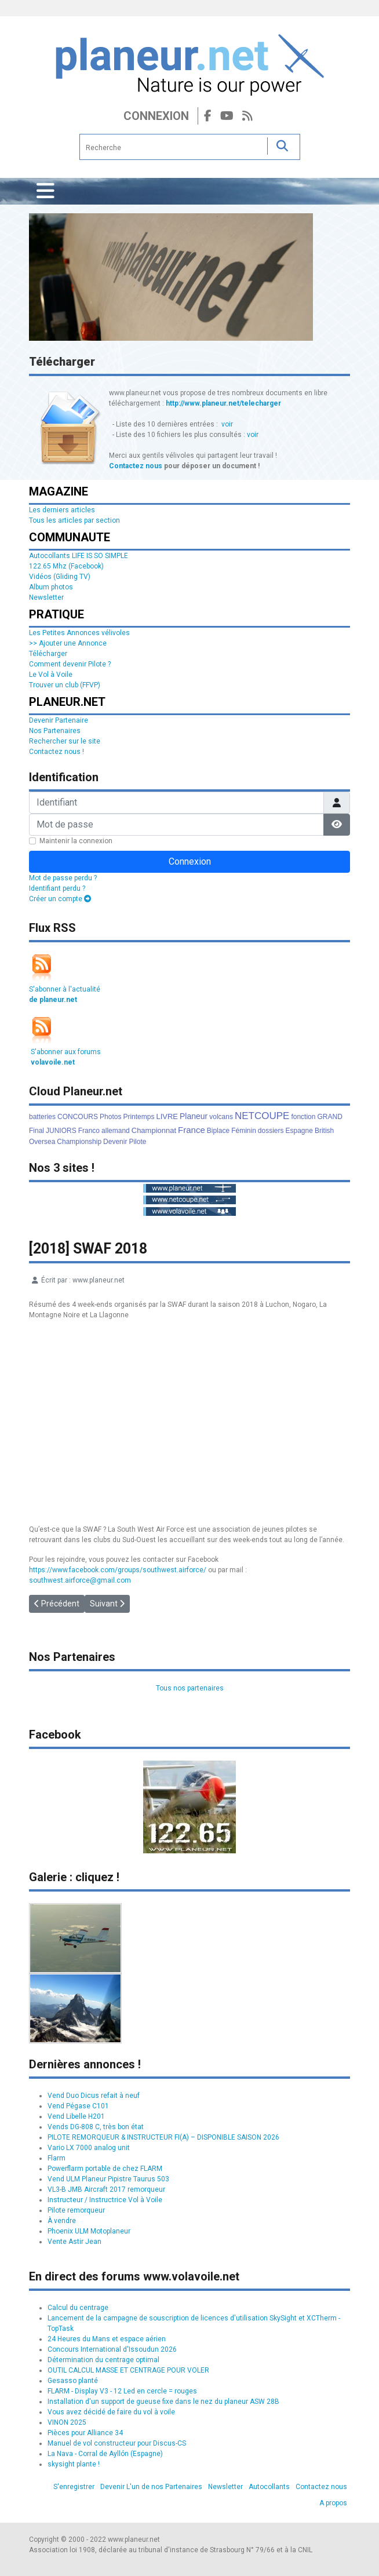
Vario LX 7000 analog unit (89, 2148)
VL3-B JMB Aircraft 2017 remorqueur (106, 2189)
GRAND (329, 1117)
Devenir (115, 1142)
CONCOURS (77, 1117)
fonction (303, 1117)
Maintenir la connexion (75, 841)
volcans (221, 1117)
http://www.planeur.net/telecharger (223, 403)
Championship (79, 1142)
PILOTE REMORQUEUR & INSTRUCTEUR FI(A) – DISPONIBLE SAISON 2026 (163, 2137)
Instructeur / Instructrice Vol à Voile (105, 2200)
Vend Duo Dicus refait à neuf (94, 2096)
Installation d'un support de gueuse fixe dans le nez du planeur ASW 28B (163, 2402)
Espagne (299, 1131)
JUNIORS (61, 1131)
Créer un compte (60, 899)
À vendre (62, 2221)
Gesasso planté (73, 2381)
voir (227, 424)
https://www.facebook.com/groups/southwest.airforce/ (117, 1570)
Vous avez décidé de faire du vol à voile (111, 2412)
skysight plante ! (74, 2464)
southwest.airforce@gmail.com (80, 1580)
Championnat (154, 1130)
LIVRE (167, 1116)
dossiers (271, 1131)
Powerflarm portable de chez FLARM (105, 2169)
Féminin (243, 1131)
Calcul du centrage (78, 2308)
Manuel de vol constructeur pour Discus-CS (117, 2443)
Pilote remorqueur (76, 2210)
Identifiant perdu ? (57, 888)
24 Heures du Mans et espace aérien (107, 2339)
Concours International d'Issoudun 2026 (112, 2349)
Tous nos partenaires (190, 1688)
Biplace (218, 1131)
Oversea (42, 1142)
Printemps (138, 1117)
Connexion (156, 116)
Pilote (137, 1142)
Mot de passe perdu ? (63, 878)
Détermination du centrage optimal (103, 2360)
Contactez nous (135, 466)
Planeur (193, 1116)
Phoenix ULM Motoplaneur (89, 2231)
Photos (110, 1117)
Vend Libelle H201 (76, 2116)
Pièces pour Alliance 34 (85, 2433)
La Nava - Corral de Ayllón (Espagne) (105, 2454)
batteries (42, 1117)
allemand (115, 1131)
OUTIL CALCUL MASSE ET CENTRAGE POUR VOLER (128, 2370)
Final (36, 1131)
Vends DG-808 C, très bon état (96, 2127)
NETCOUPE (262, 1115)
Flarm (56, 2158)
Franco (89, 1131)
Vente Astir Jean (74, 2242)
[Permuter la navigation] (45, 191)
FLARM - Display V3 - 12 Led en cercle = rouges (122, 2391)
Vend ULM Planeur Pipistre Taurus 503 (108, 2179)
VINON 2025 (67, 2422)
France (191, 1130)
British (324, 1131)
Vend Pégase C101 (78, 2106)
